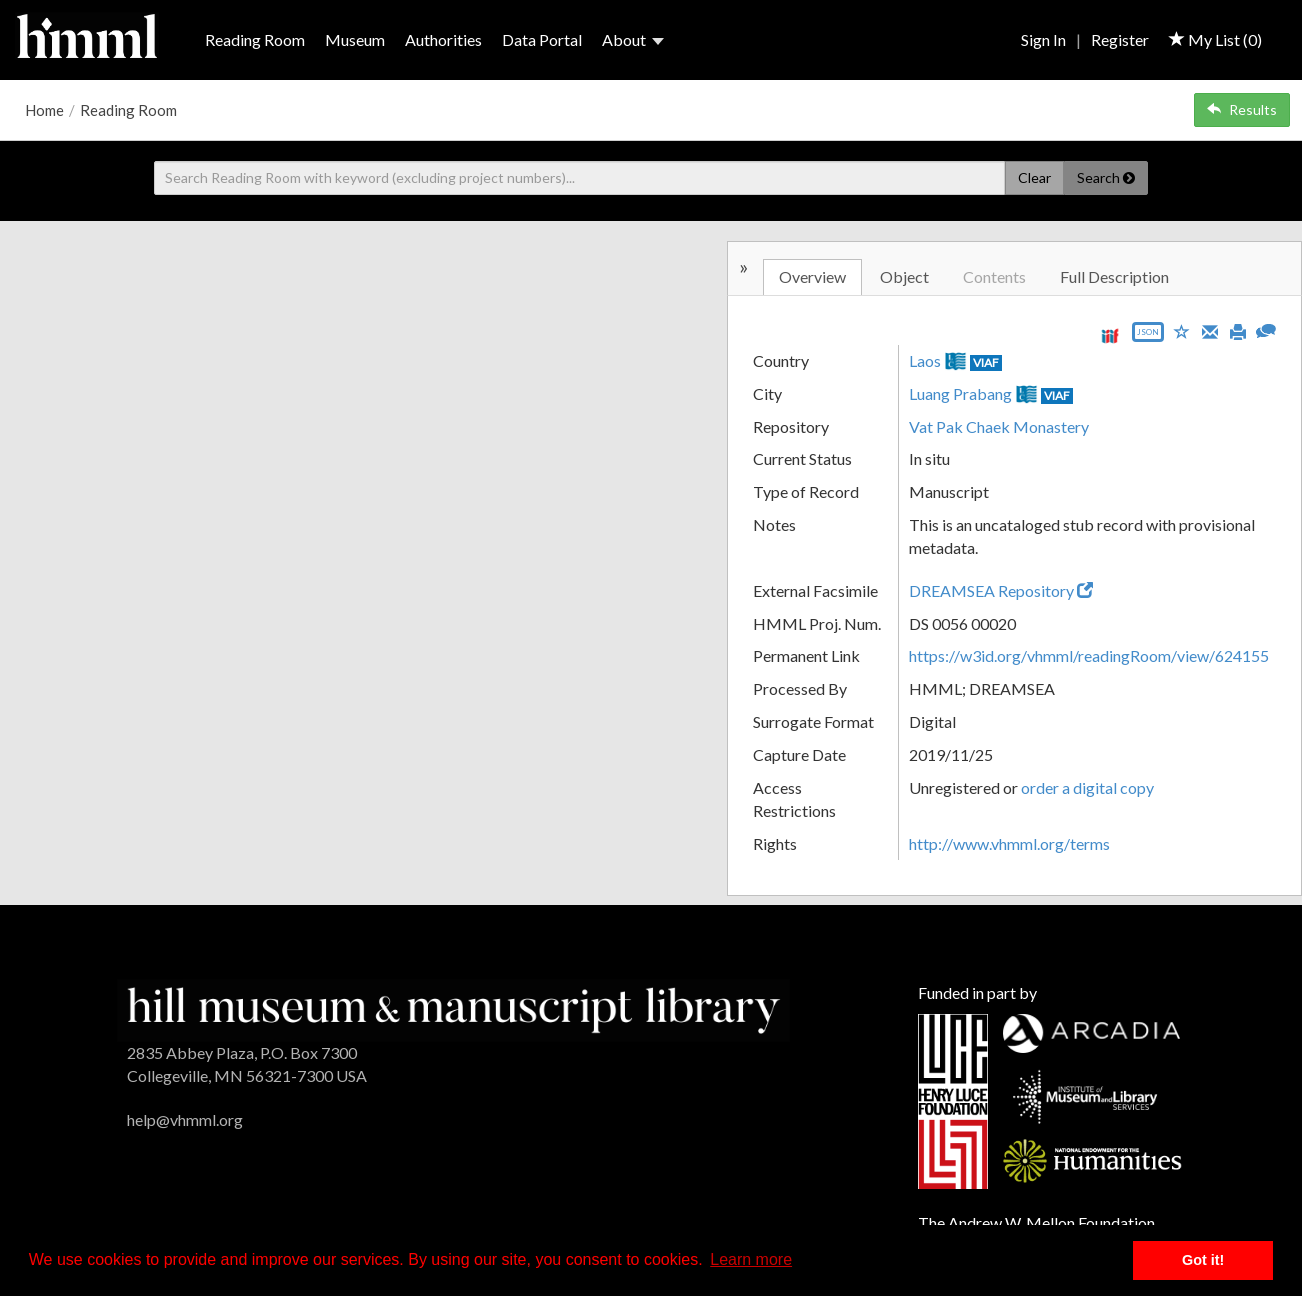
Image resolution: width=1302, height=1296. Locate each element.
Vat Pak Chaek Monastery (999, 426)
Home (44, 110)
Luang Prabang (960, 393)
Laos (925, 360)
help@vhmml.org (185, 1119)
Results (1242, 109)
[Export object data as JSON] (1148, 336)
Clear (1034, 177)
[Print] (1238, 330)
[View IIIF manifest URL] (1110, 335)
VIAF (986, 362)
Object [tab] (904, 276)
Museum (355, 39)
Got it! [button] (1203, 1260)
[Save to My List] (1182, 330)
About (633, 39)
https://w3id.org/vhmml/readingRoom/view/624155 (1089, 655)
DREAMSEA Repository (1001, 590)
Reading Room (255, 39)
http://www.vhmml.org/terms (1009, 843)
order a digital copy (1087, 787)
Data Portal (542, 39)
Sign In (1043, 39)
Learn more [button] (751, 1259)
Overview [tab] (812, 276)
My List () (1215, 39)
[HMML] (453, 1008)
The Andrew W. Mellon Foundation (1036, 1222)
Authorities (443, 39)
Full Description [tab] (1114, 276)
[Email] (1210, 330)
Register (1120, 39)
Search (1106, 177)
